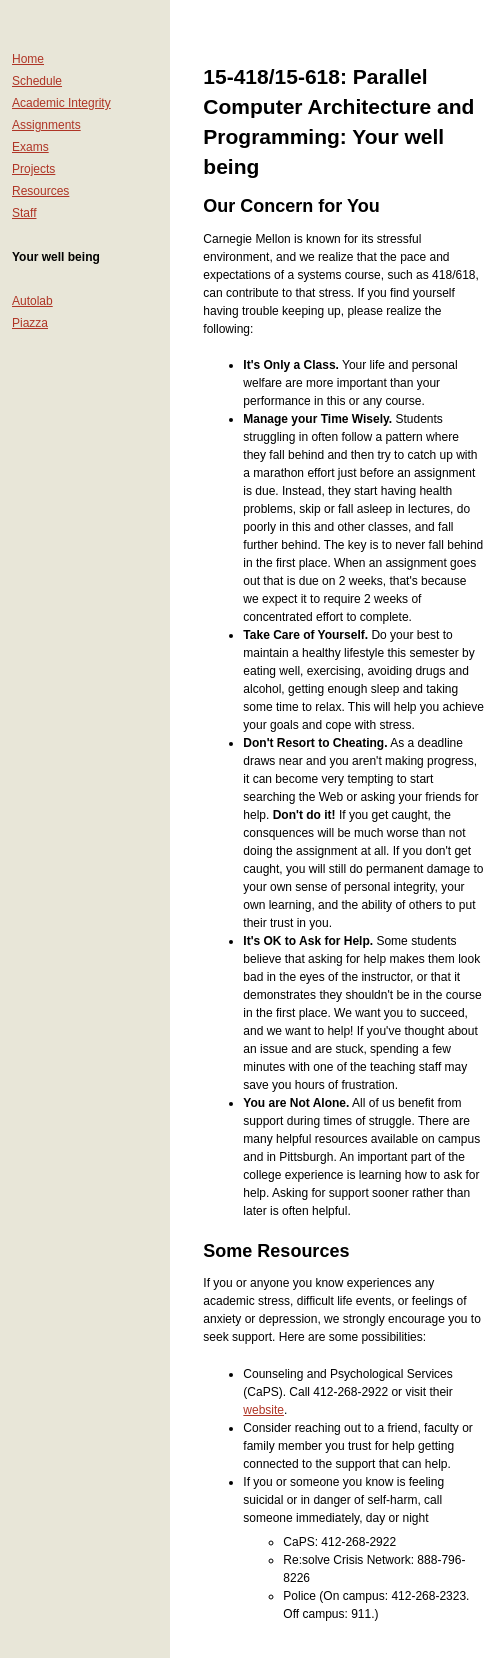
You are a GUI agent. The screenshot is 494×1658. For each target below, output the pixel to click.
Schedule (37, 81)
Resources (40, 191)
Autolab (32, 301)
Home (28, 59)
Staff (24, 213)
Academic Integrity (61, 103)
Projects (33, 169)
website (263, 1410)
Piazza (30, 323)
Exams (30, 147)
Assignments (46, 125)
